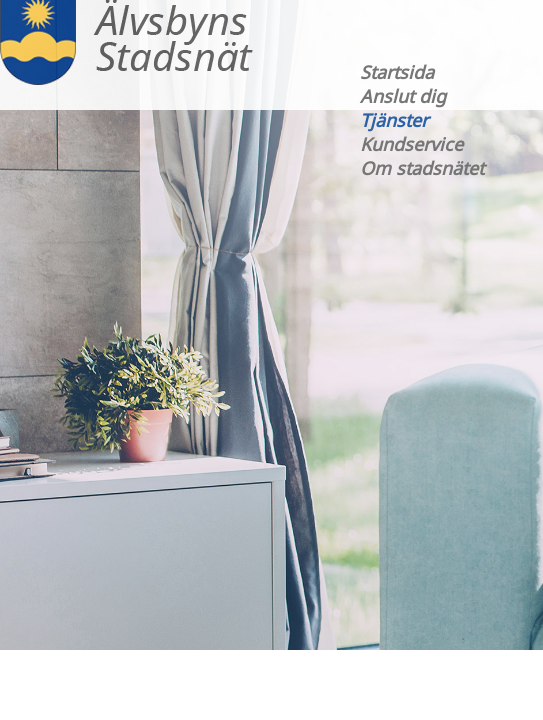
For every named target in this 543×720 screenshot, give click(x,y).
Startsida (397, 72)
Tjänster (394, 120)
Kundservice (411, 144)
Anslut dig (403, 96)
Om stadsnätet (422, 168)
